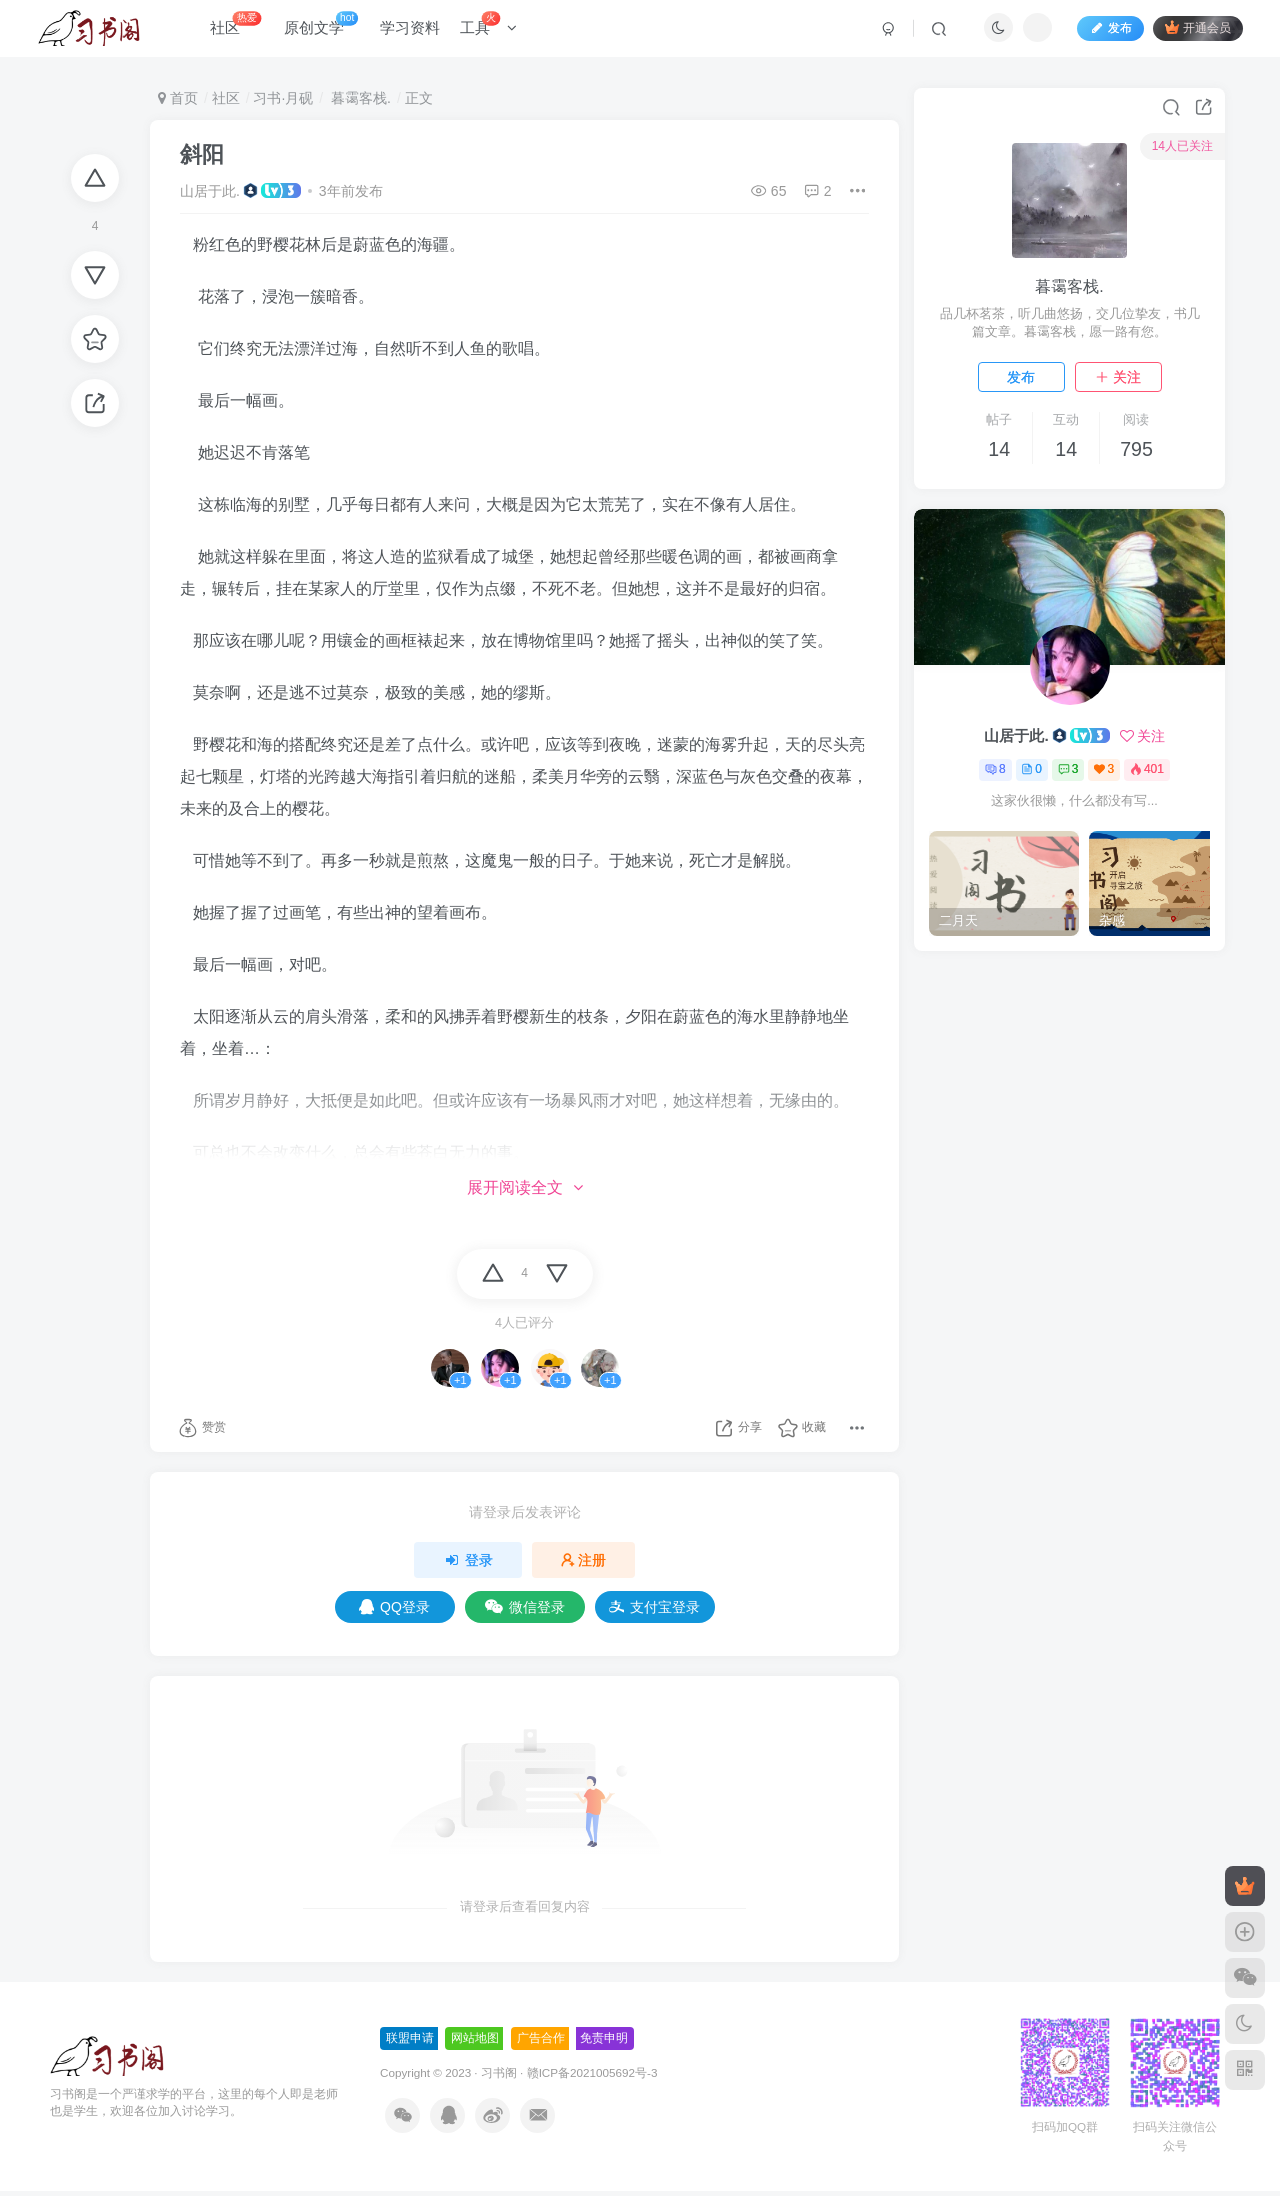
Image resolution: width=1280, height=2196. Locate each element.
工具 (497, 29)
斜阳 (202, 154)
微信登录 (525, 1607)
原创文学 (329, 29)
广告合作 (541, 2038)
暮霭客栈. (359, 98)
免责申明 (604, 2038)
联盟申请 (410, 2038)
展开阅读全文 (525, 1187)
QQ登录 (394, 1607)
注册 (584, 1560)
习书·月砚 (283, 98)
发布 (1021, 377)
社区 (243, 29)
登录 (468, 1560)
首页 (178, 98)
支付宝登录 (654, 1607)
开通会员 (1189, 32)
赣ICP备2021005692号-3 (592, 2072)
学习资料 (418, 33)
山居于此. (210, 191)
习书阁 (499, 2072)
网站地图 (475, 2038)
